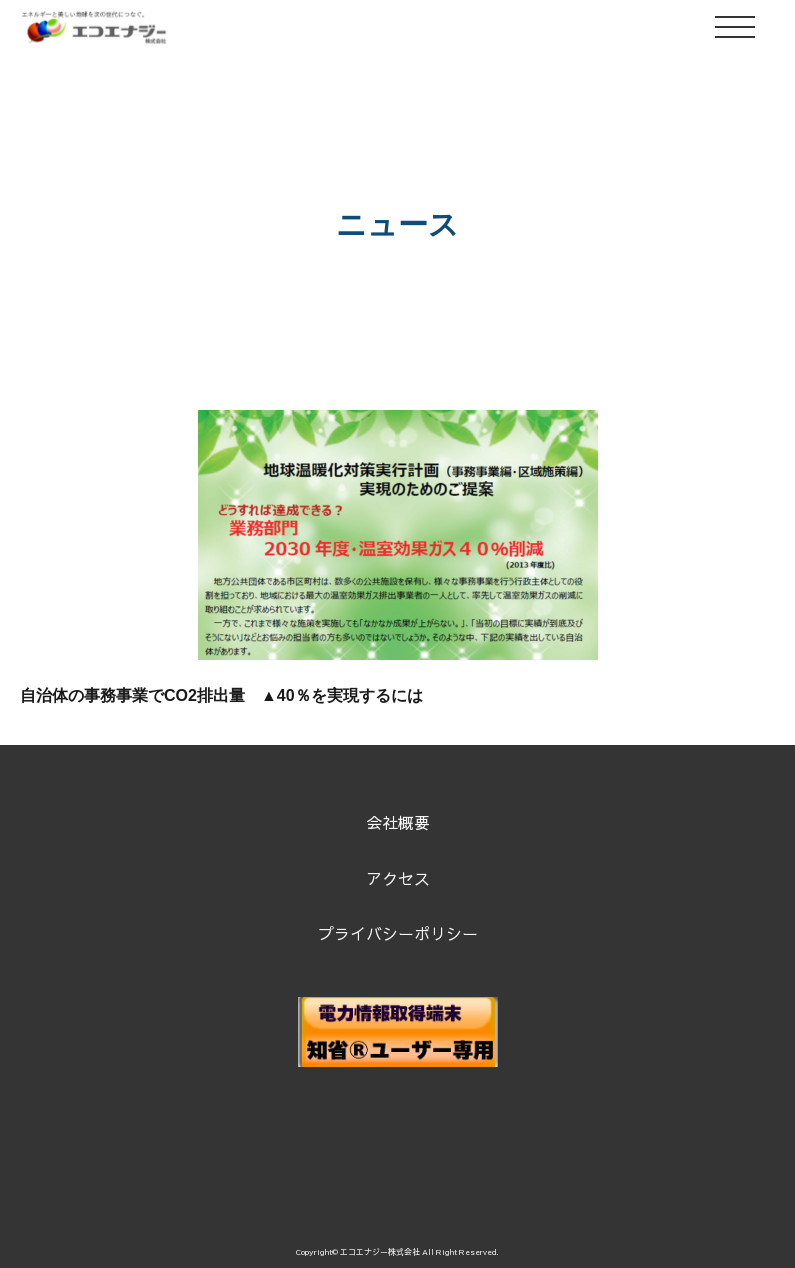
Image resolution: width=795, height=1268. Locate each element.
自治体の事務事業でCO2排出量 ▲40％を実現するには (221, 695)
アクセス (398, 878)
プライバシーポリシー (398, 933)
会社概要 (398, 822)
